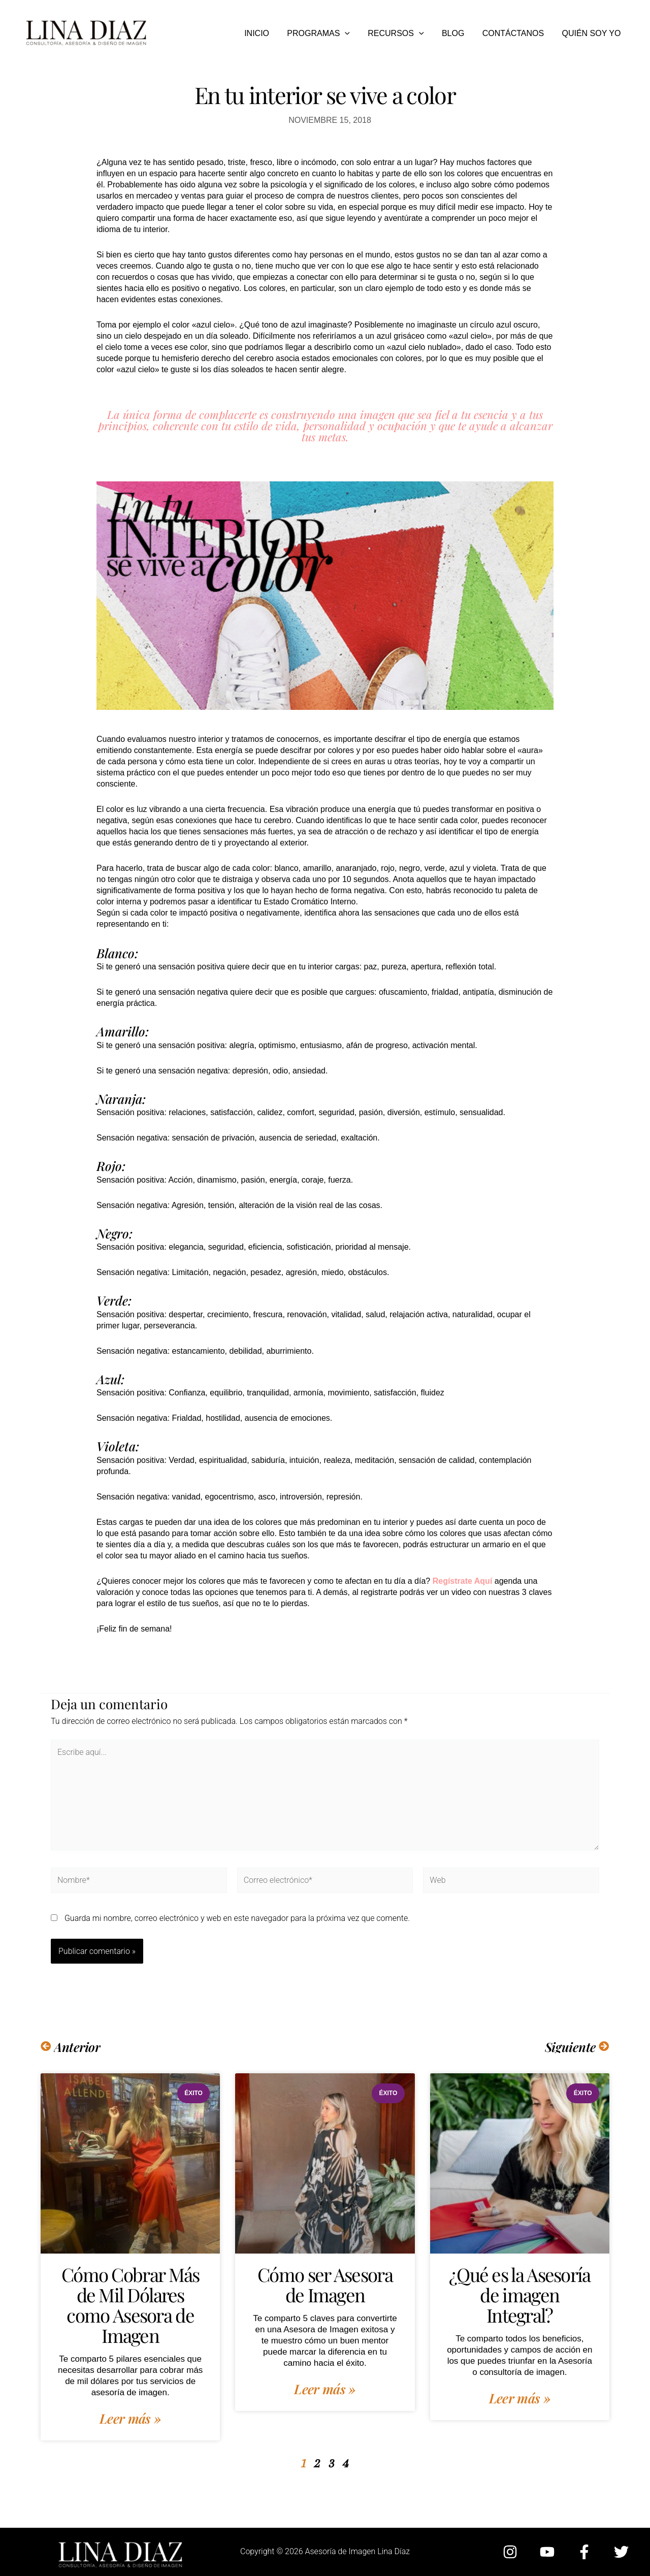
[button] (352, 33)
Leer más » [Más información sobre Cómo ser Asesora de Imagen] (324, 2389)
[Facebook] (584, 2552)
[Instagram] (510, 2552)
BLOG (457, 33)
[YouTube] (547, 2552)
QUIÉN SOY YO (592, 33)
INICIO (265, 33)
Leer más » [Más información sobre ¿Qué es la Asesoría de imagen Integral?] (519, 2398)
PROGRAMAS (326, 33)
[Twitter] (621, 2552)
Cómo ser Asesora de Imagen (325, 2284)
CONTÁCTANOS (515, 33)
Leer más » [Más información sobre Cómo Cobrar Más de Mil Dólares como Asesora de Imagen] (130, 2418)
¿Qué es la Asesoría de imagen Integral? (519, 2294)
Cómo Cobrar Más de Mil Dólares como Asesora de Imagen (130, 2304)
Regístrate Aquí (463, 1581)
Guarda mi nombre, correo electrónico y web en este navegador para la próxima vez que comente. (237, 1918)
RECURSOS (402, 33)
